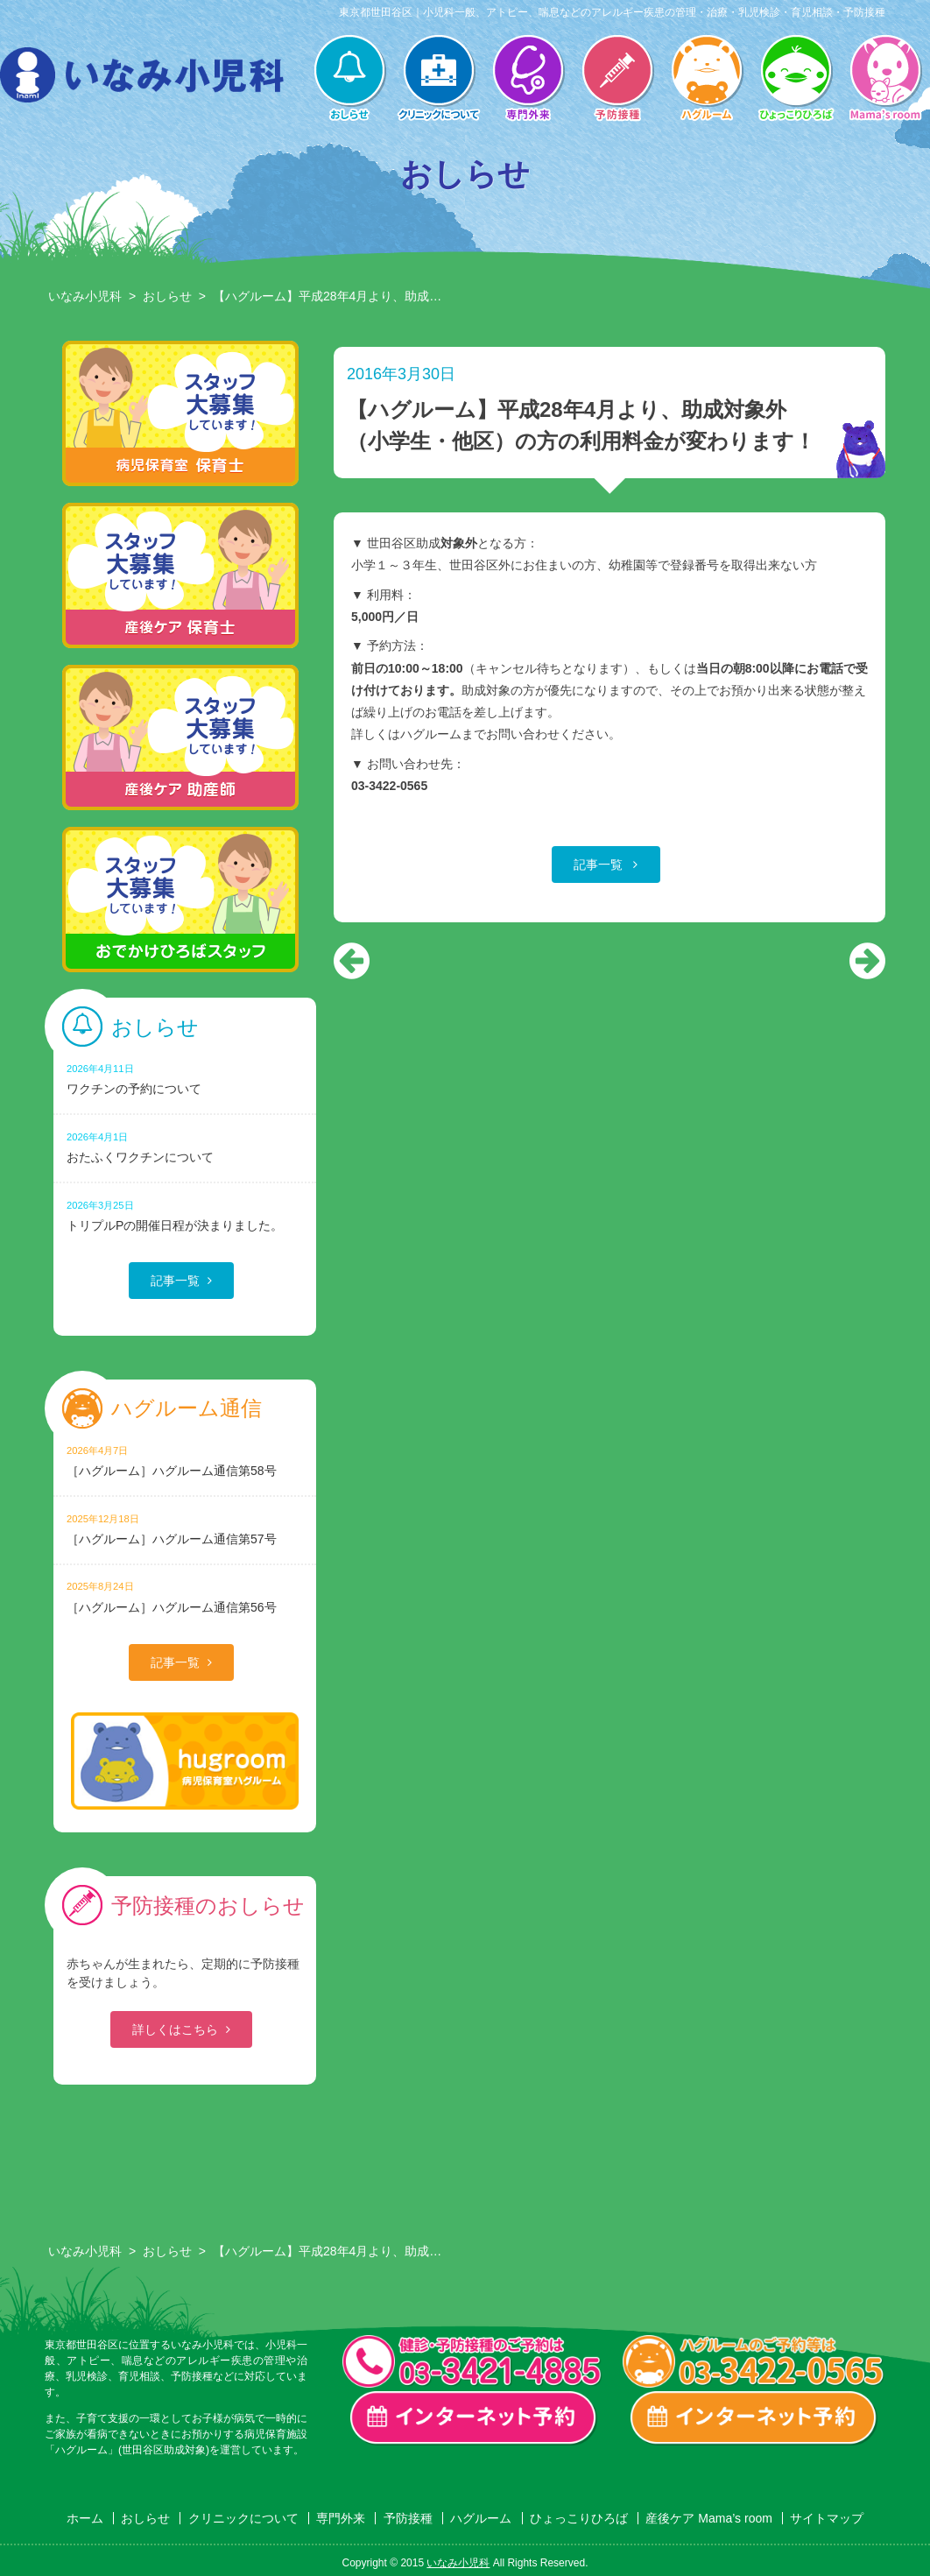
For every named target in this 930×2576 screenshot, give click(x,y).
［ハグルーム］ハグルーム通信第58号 (185, 1460)
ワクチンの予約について (185, 1079)
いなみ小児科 (85, 296)
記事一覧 (600, 864)
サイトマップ (826, 2518)
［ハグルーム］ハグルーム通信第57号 (185, 1529)
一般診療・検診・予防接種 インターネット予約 (473, 2418)
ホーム (85, 2518)
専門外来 (528, 79)
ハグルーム (706, 79)
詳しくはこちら (175, 2029)
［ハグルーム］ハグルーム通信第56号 (185, 1596)
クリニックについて (438, 79)
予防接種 (617, 79)
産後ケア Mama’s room (885, 79)
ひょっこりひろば (796, 79)
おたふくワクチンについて (185, 1147)
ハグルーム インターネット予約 (754, 2418)
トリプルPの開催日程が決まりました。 (185, 1215)
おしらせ (349, 79)
